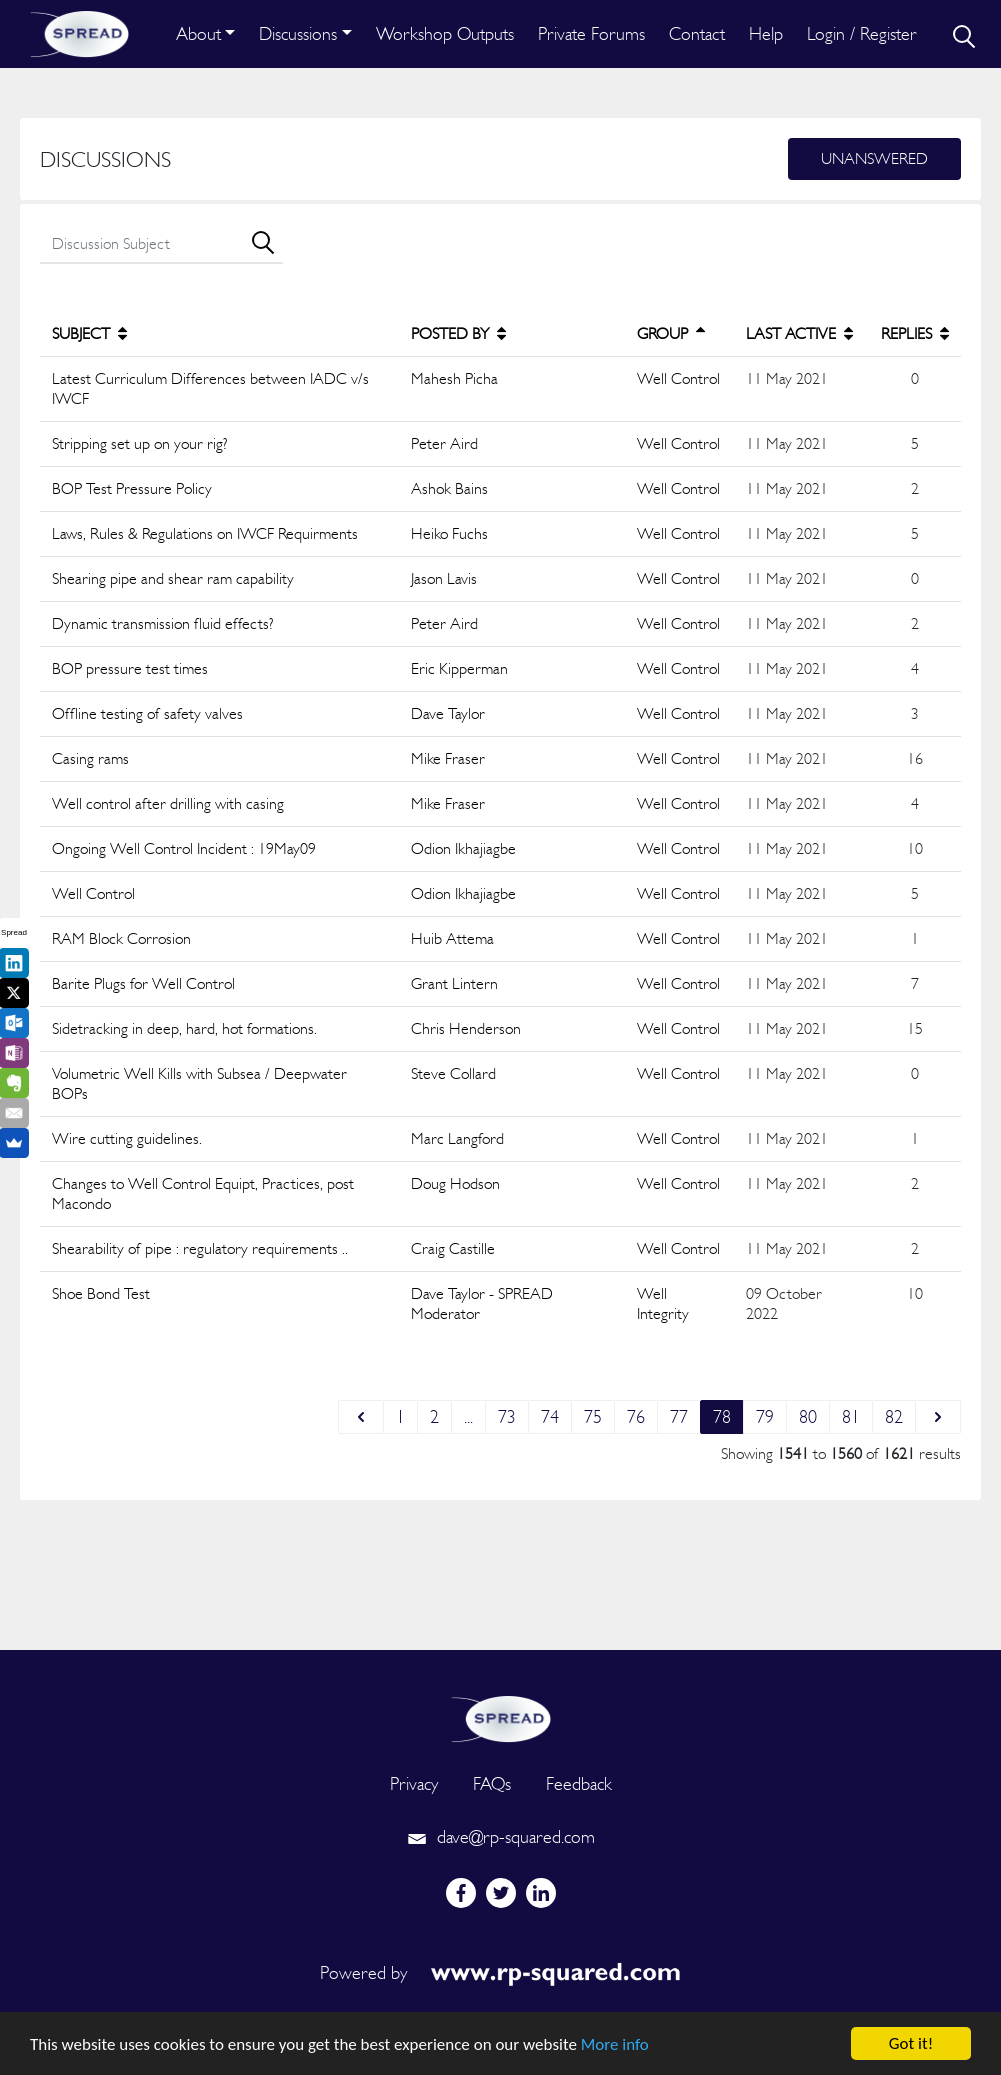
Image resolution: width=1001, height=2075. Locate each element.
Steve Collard (453, 1073)
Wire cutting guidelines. (127, 1138)
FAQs (492, 1783)
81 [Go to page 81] (851, 1416)
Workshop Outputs (445, 33)
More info (615, 2044)
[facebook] (461, 1893)
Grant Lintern (454, 983)
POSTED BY (458, 333)
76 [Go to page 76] (636, 1416)
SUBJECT (89, 333)
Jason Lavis (444, 578)
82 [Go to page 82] (894, 1416)
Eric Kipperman (459, 668)
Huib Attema (452, 938)
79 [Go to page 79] (765, 1416)
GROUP (671, 333)
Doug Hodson (455, 1183)
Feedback (579, 1783)
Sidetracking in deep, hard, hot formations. (184, 1028)
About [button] (198, 33)
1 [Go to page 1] (400, 1416)
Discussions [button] (298, 33)
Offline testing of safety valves (147, 713)
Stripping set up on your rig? (140, 443)
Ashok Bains (449, 488)
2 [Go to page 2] (434, 1416)
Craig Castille (453, 1248)
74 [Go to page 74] (550, 1416)
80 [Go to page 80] (808, 1416)
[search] (962, 34)
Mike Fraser (448, 758)
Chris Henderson (466, 1028)
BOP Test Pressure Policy (132, 488)
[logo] (501, 1716)
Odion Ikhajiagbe (463, 848)
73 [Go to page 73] (507, 1416)
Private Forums (591, 33)
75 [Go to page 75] (593, 1416)
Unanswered (874, 158)
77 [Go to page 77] (679, 1416)
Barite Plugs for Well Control (143, 983)
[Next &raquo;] (938, 1417)
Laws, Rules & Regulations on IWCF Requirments (205, 533)
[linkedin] (541, 1893)
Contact (697, 33)
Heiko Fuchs (449, 533)
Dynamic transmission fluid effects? (163, 623)
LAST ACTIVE (799, 333)
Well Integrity (663, 1303)
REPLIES (915, 333)
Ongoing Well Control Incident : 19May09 (184, 848)
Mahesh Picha (454, 378)
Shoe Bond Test (101, 1293)
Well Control (678, 378)
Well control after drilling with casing (168, 803)
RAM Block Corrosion (121, 938)
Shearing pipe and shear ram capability (173, 578)
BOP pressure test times (130, 668)
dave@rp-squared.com (501, 1836)
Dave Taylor (448, 713)
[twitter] (501, 1893)
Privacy (414, 1783)
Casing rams (90, 758)
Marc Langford (457, 1138)
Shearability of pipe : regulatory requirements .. (200, 1248)
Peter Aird (444, 443)
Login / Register (862, 33)
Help (766, 33)
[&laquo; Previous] (361, 1417)
